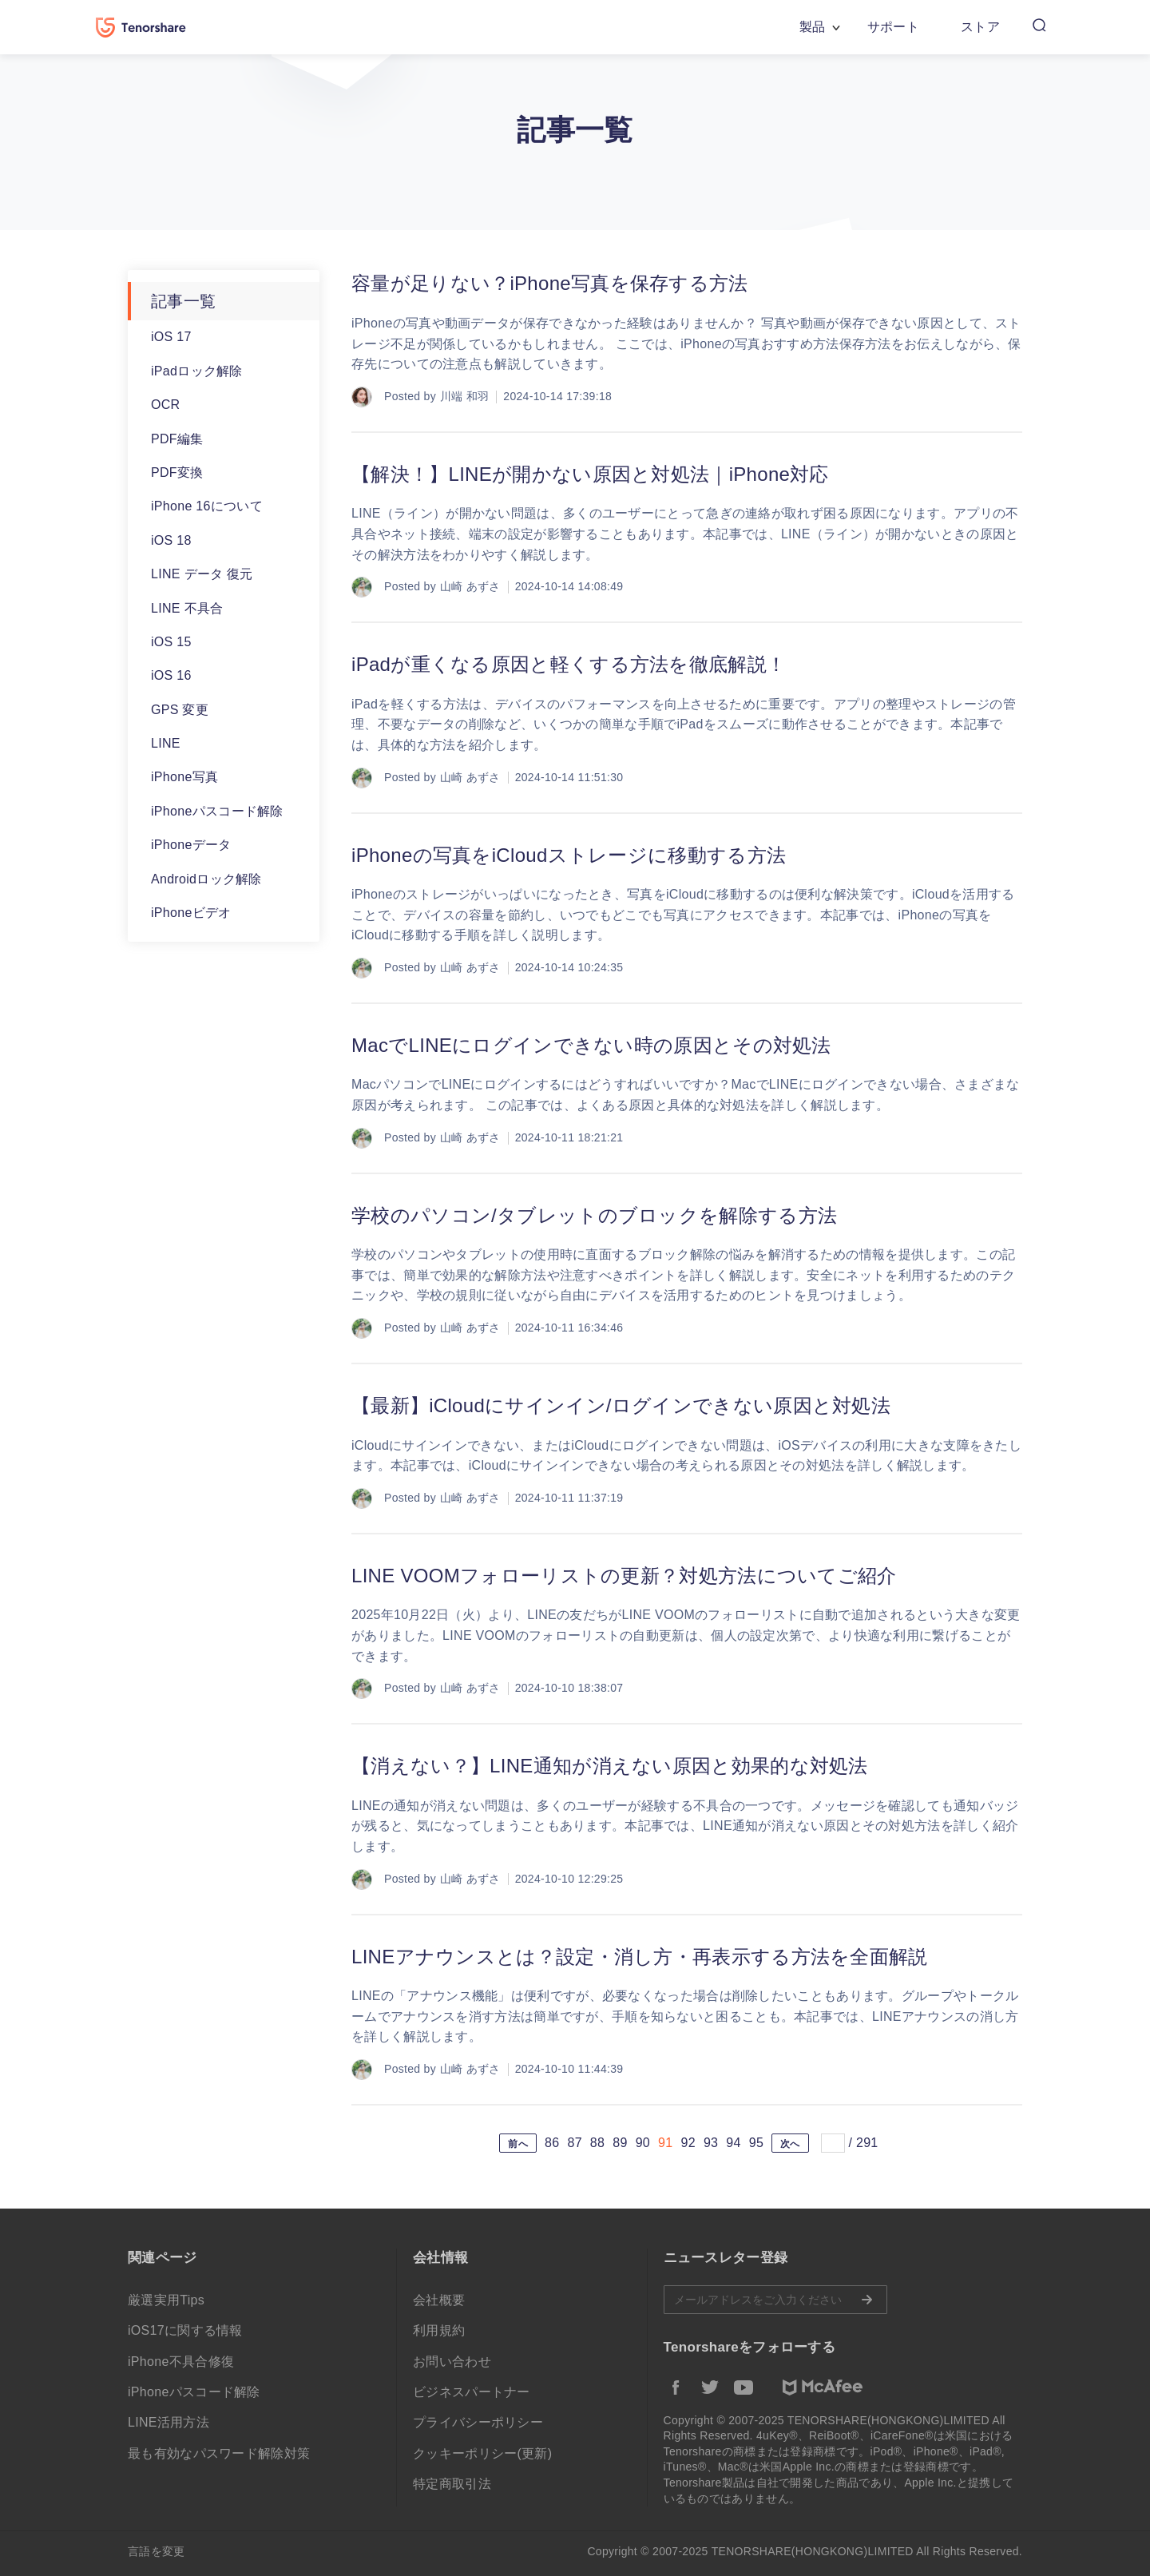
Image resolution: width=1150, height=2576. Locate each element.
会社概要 (439, 2300)
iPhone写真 (184, 777)
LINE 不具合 (187, 608)
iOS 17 (171, 336)
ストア (980, 27)
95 (756, 2142)
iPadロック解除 (197, 371)
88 (597, 2142)
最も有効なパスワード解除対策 (219, 2453)
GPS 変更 (179, 709)
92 (687, 2142)
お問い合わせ (452, 2361)
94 (733, 2142)
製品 (812, 27)
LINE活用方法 (168, 2422)
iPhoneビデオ (191, 912)
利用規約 (439, 2330)
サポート (893, 27)
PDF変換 (177, 472)
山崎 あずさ (470, 586)
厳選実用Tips (166, 2300)
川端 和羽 (464, 396)
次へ (790, 2143)
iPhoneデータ (191, 844)
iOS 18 (171, 540)
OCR (165, 404)
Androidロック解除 (206, 879)
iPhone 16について (207, 506)
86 (552, 2142)
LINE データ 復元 (202, 574)
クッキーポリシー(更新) (482, 2453)
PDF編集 (177, 439)
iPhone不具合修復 (181, 2361)
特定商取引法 (452, 2484)
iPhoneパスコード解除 (217, 811)
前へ (518, 2143)
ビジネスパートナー (471, 2392)
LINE (165, 743)
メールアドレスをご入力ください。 (775, 2299)
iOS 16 (171, 675)
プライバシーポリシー (478, 2422)
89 (620, 2142)
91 (665, 2142)
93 (711, 2142)
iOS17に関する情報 (185, 2330)
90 (643, 2142)
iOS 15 (171, 642)
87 (574, 2142)
